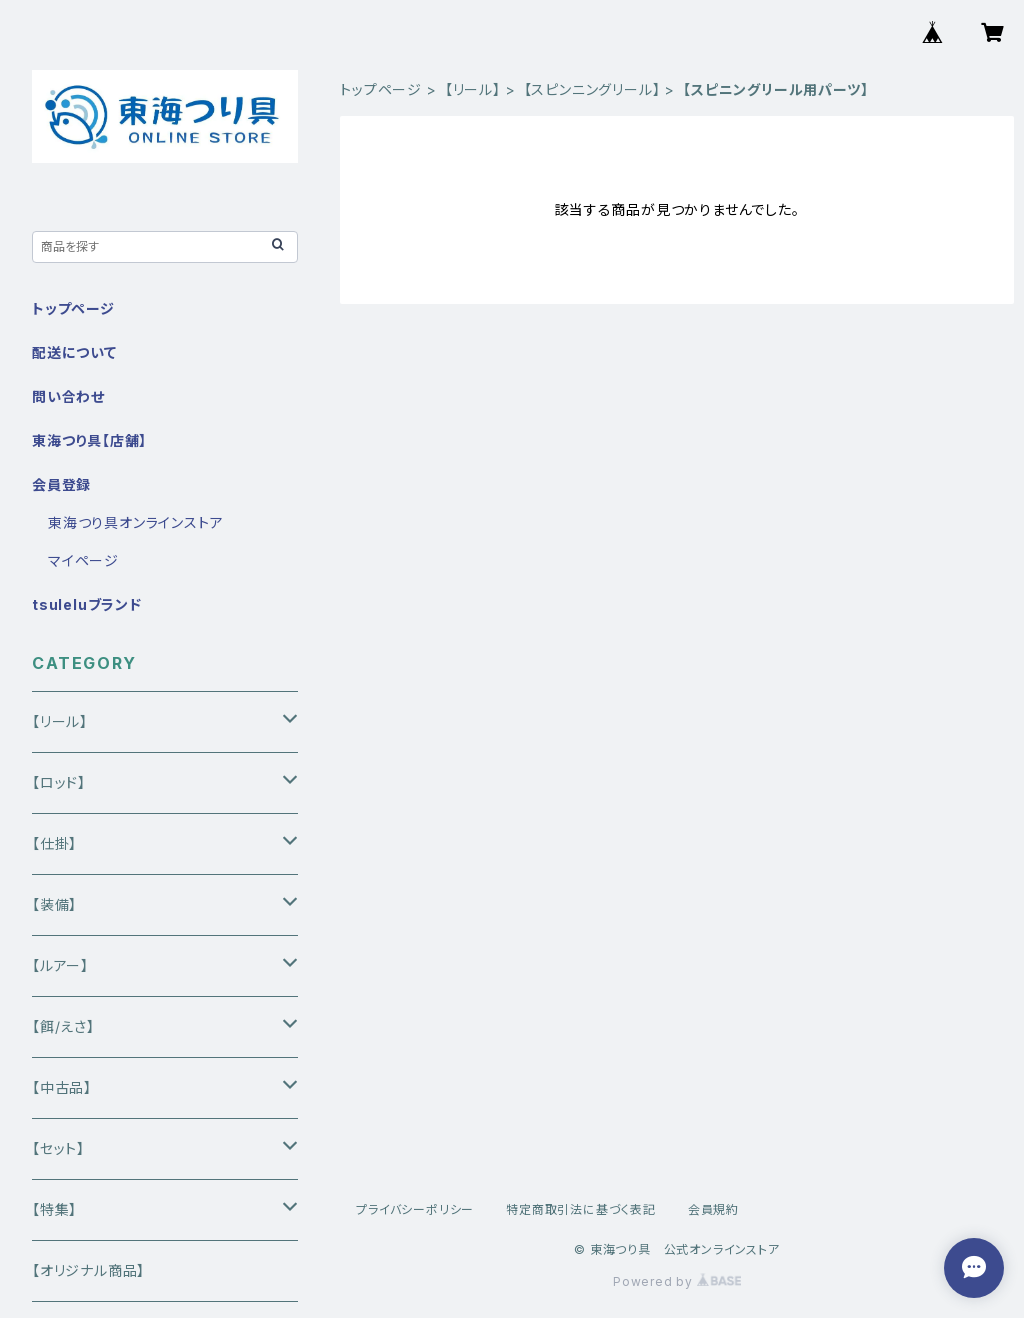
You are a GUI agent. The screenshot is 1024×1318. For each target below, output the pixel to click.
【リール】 (473, 89)
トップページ (381, 89)
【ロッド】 (59, 782)
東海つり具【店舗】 (89, 440)
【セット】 (58, 1148)
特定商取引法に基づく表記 (581, 1209)
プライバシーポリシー (415, 1209)
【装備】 (54, 904)
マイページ (83, 560)
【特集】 (54, 1209)
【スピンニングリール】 (592, 89)
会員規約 (713, 1209)
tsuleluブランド (87, 604)
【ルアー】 (60, 965)
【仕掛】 (54, 843)
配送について (74, 352)
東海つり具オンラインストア (135, 522)
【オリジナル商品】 (88, 1270)
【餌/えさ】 (63, 1026)
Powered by (677, 1281)
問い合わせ (68, 396)
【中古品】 (62, 1087)
